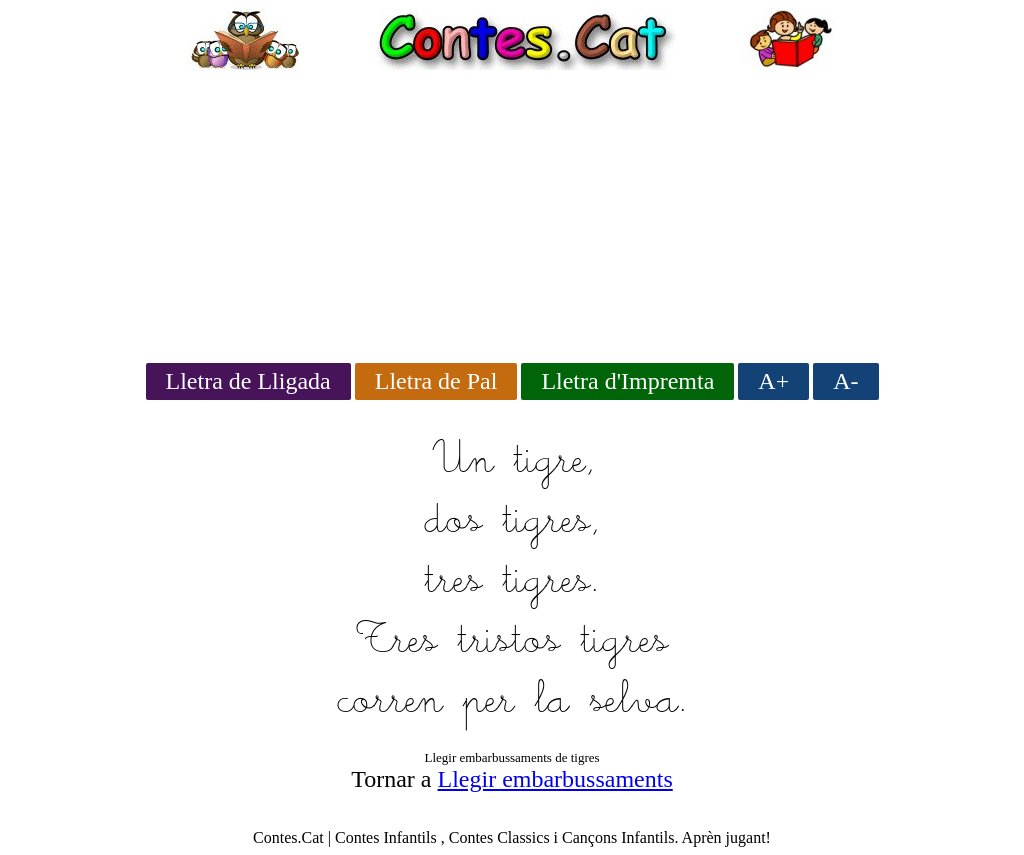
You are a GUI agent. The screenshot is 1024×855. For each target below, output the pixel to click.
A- (845, 381)
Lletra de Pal (436, 381)
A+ (773, 381)
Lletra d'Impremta (627, 381)
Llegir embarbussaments (555, 779)
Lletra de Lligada (248, 381)
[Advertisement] (512, 210)
